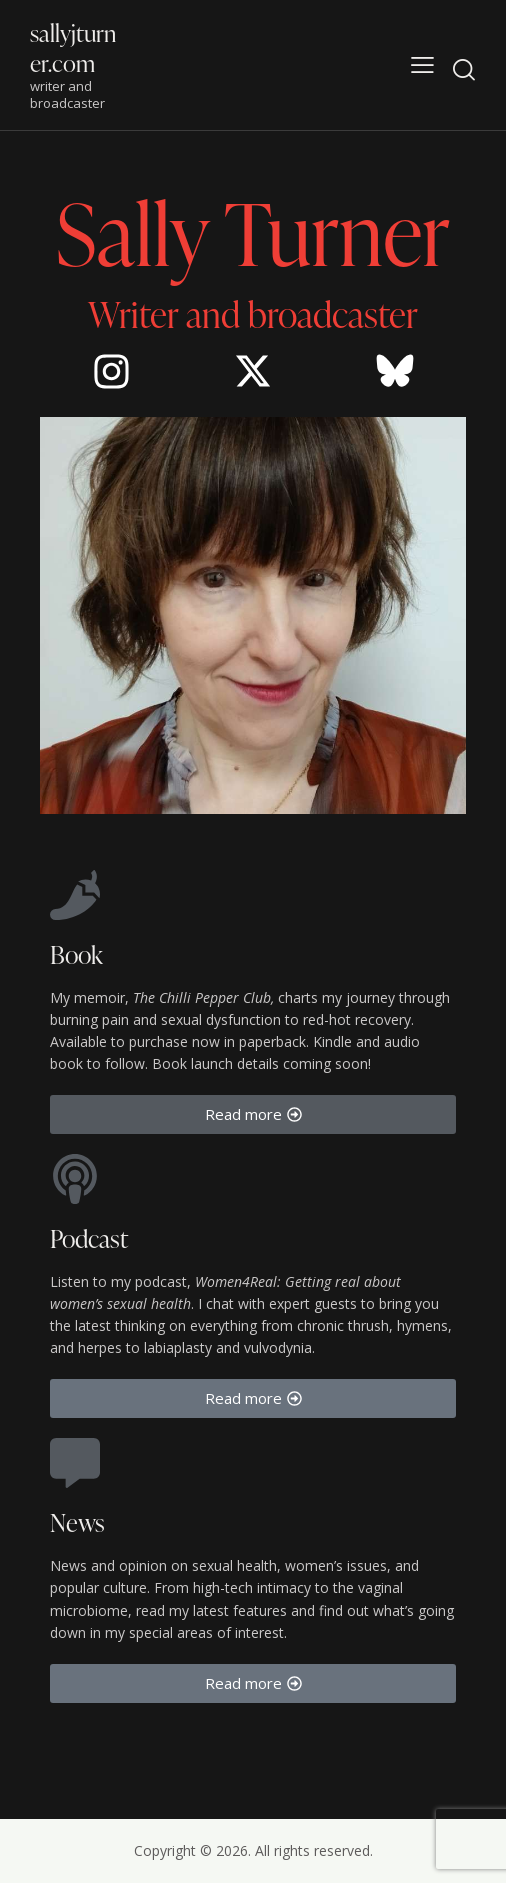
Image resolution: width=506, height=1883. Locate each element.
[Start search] (463, 69)
